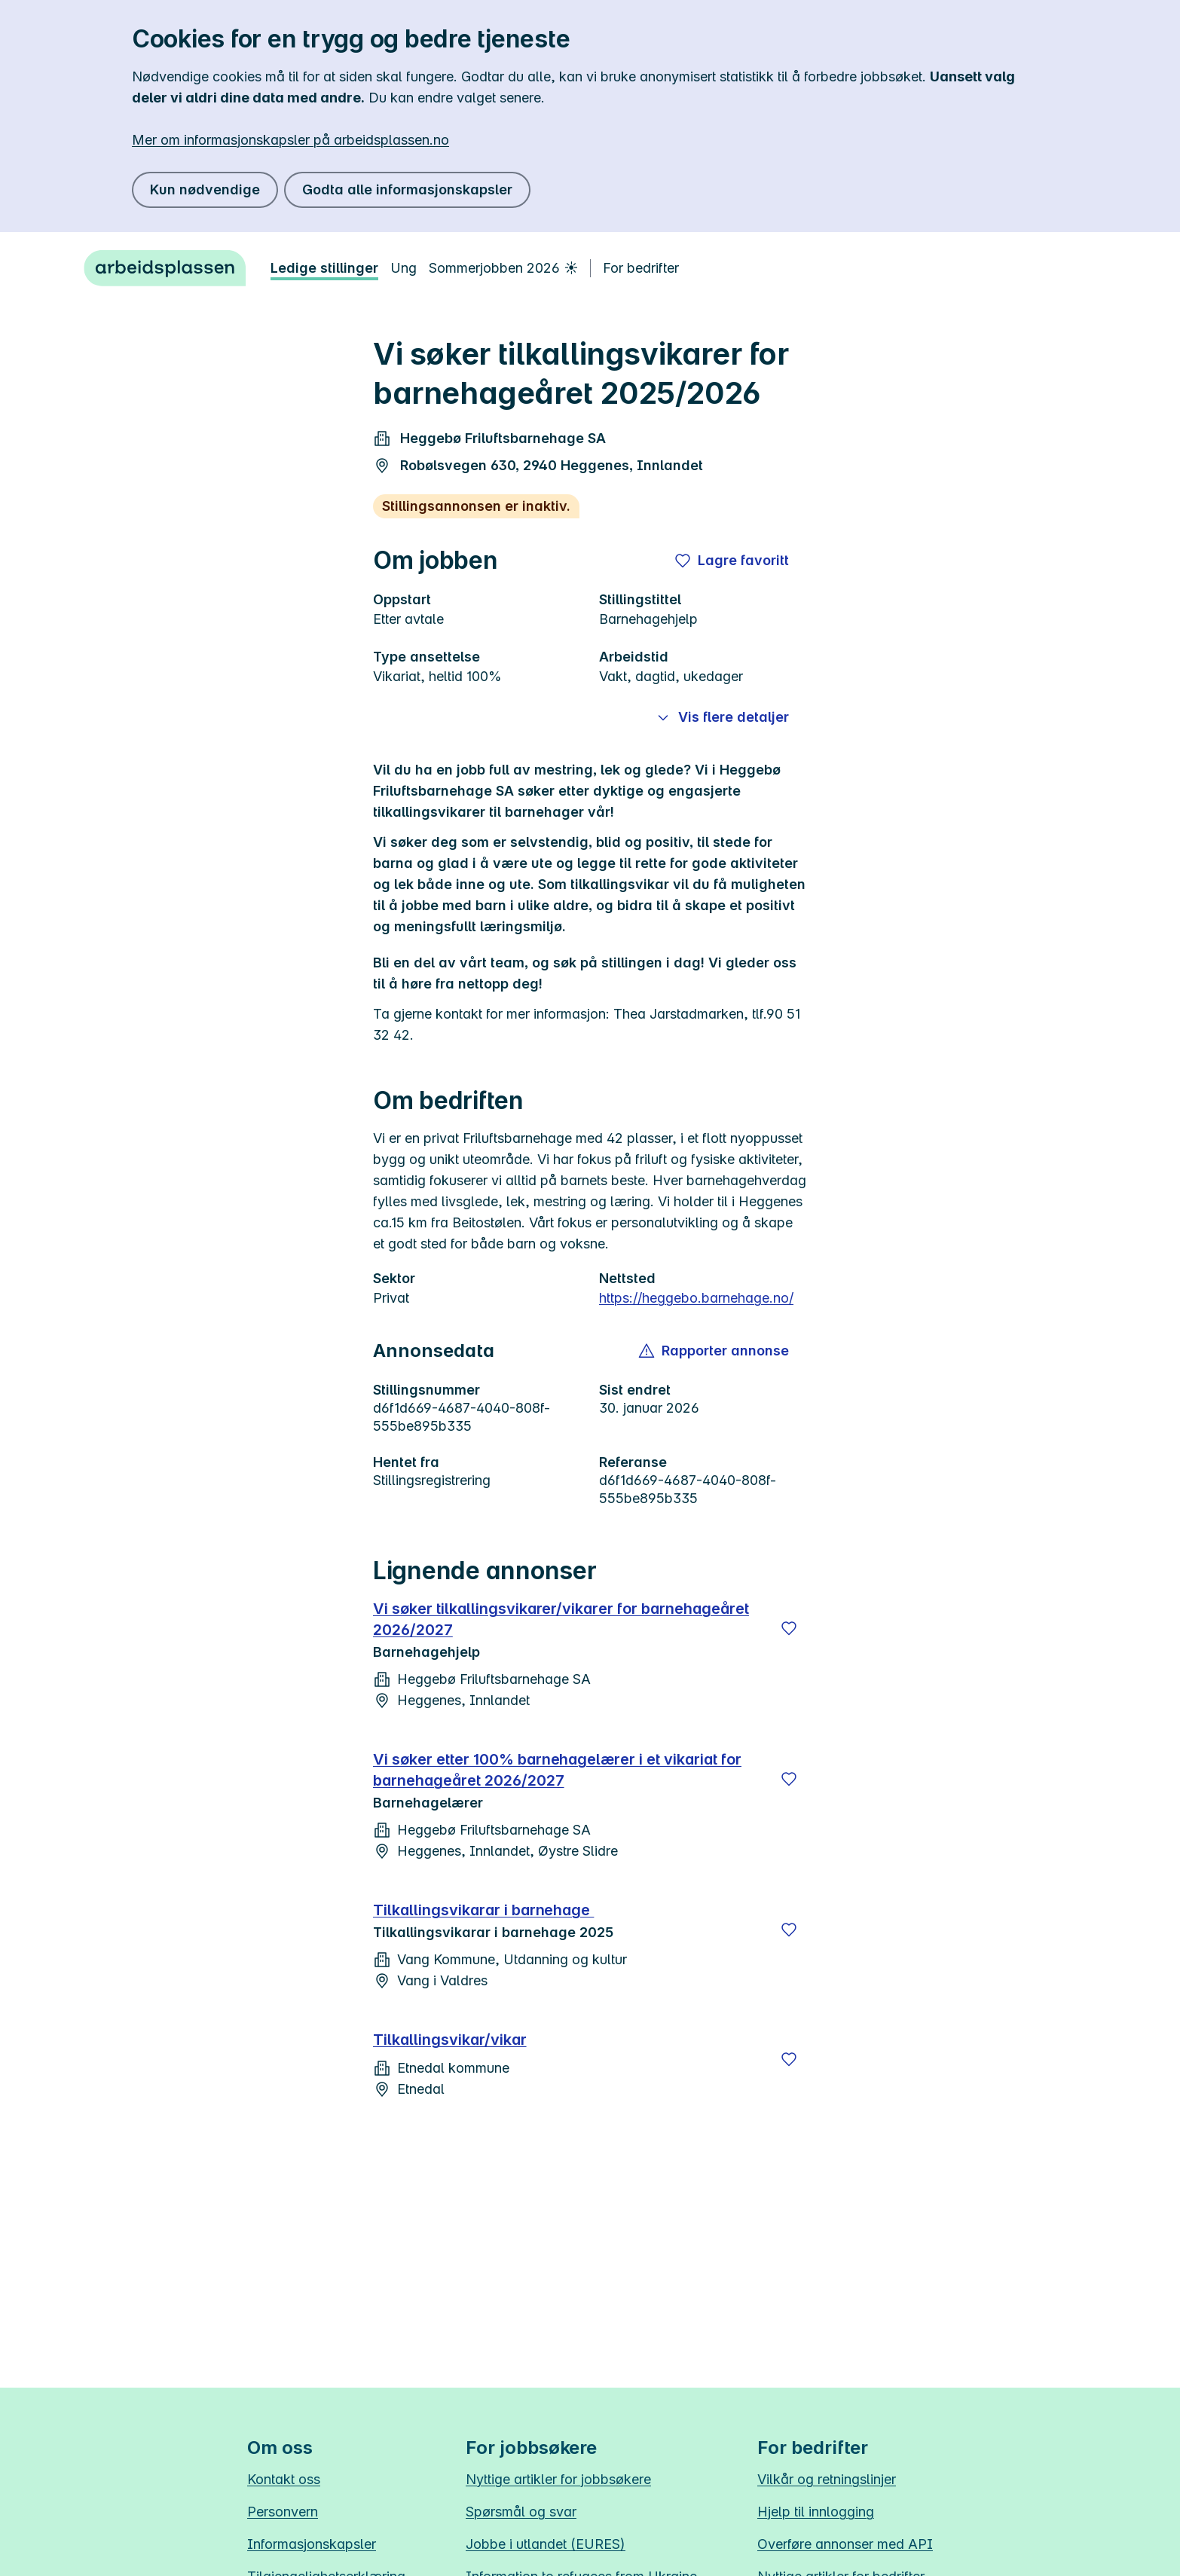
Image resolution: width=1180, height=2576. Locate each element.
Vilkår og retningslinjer (826, 2479)
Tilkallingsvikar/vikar (450, 2040)
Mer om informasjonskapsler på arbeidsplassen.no (290, 140)
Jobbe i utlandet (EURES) (545, 2544)
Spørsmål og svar (521, 2511)
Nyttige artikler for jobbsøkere (558, 2479)
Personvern (282, 2511)
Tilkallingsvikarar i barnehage (483, 1910)
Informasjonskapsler (311, 2544)
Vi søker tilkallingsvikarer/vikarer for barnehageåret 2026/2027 (561, 1619)
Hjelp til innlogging (815, 2511)
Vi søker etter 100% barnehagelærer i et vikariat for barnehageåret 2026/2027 (557, 1769)
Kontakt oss (283, 2479)
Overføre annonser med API (845, 2544)
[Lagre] (789, 1628)
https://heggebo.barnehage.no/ (696, 1298)
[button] (714, 1351)
